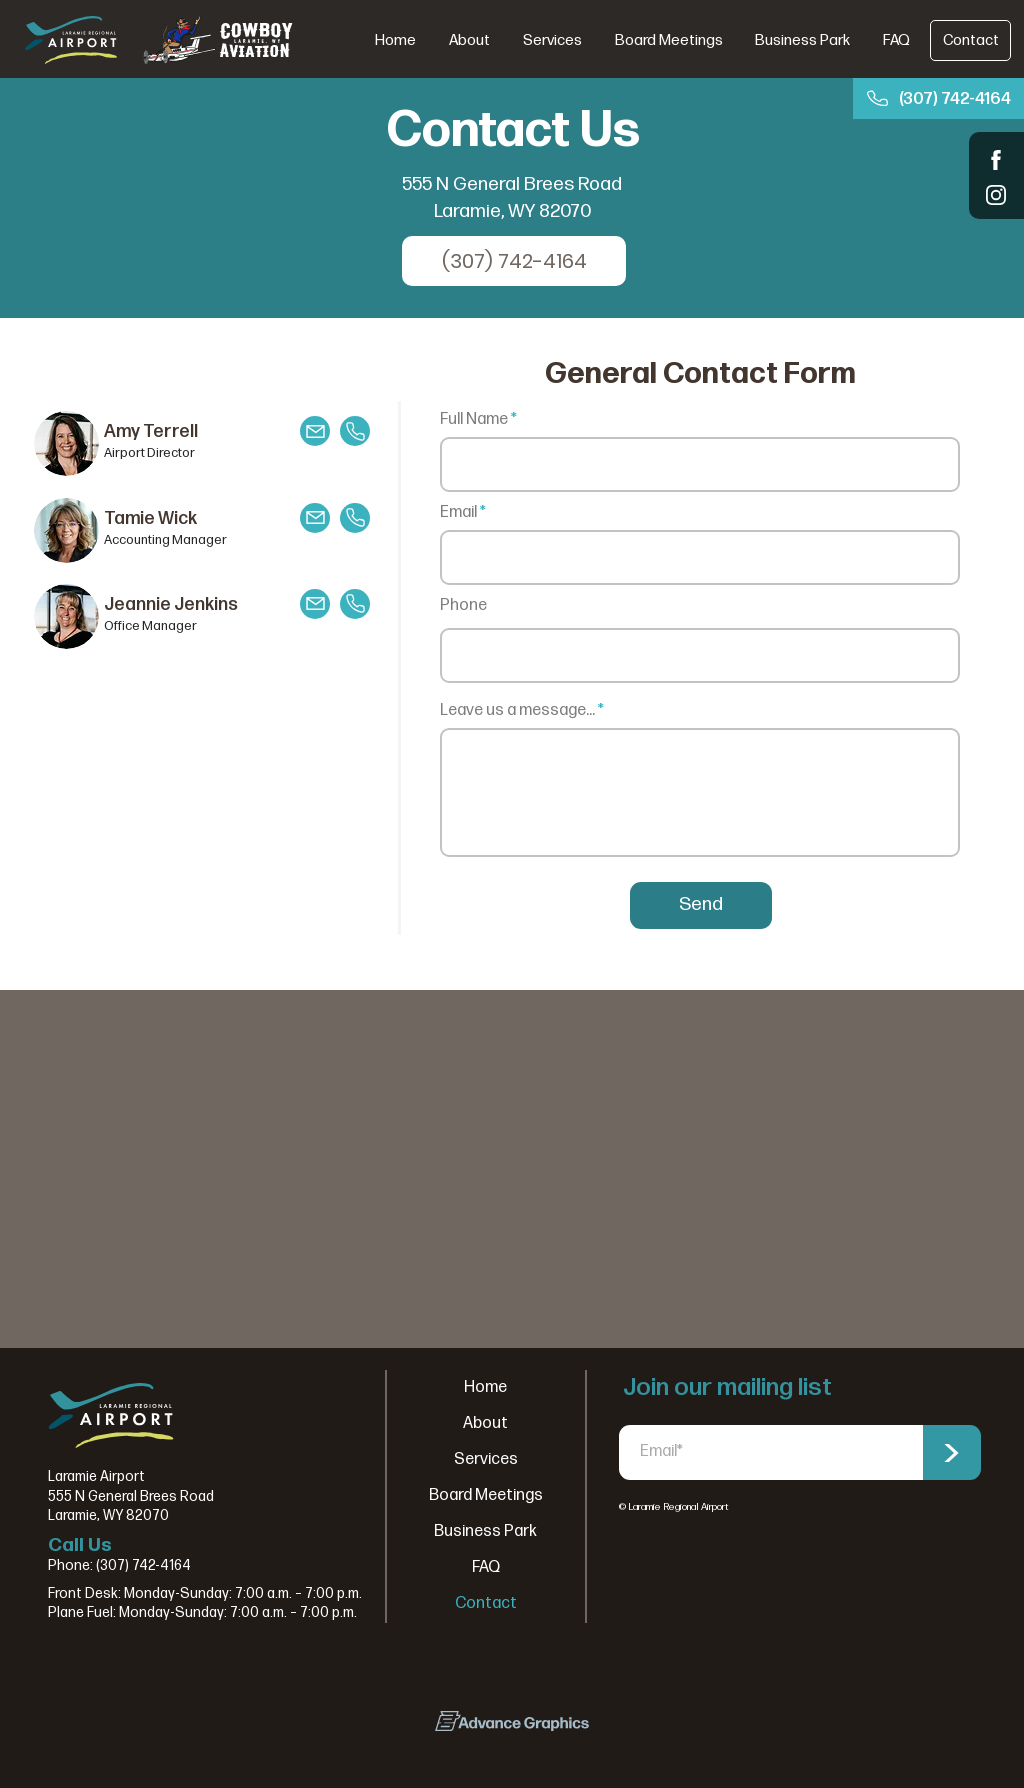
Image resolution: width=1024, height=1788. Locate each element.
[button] (552, 40)
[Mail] (315, 431)
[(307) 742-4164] (938, 98)
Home (485, 1387)
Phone (463, 606)
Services (486, 1459)
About (485, 1423)
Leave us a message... (517, 711)
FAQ (486, 1567)
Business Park (485, 1531)
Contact (486, 1603)
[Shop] (996, 159)
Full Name (474, 420)
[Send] (701, 905)
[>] (951, 1452)
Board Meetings (486, 1495)
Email (458, 513)
